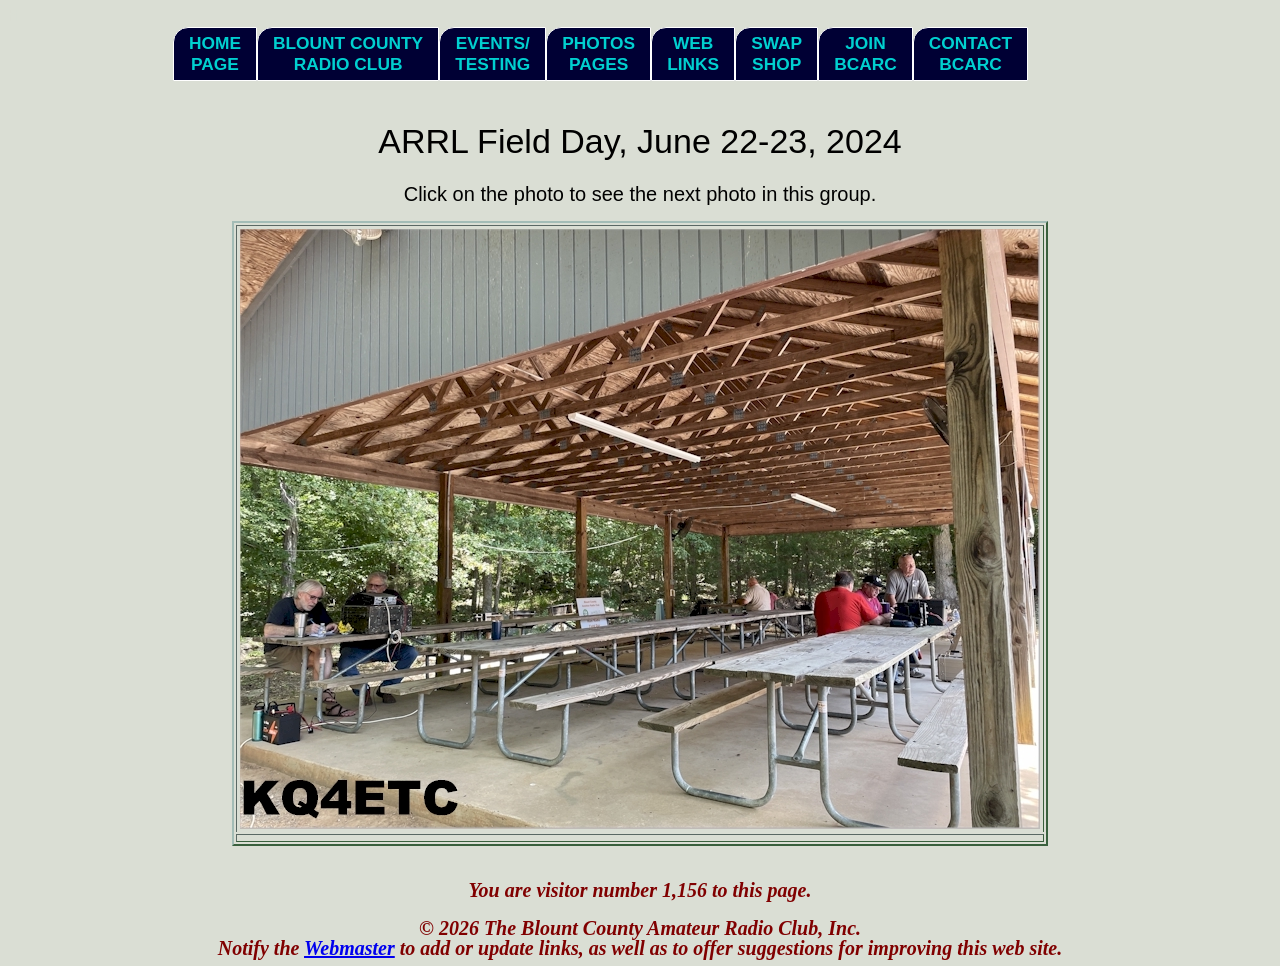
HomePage (215, 53)
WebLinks (693, 53)
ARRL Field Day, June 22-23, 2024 (640, 141)
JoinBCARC (865, 53)
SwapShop (776, 53)
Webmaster (349, 948)
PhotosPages (598, 53)
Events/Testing (492, 53)
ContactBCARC (970, 53)
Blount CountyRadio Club (348, 53)
